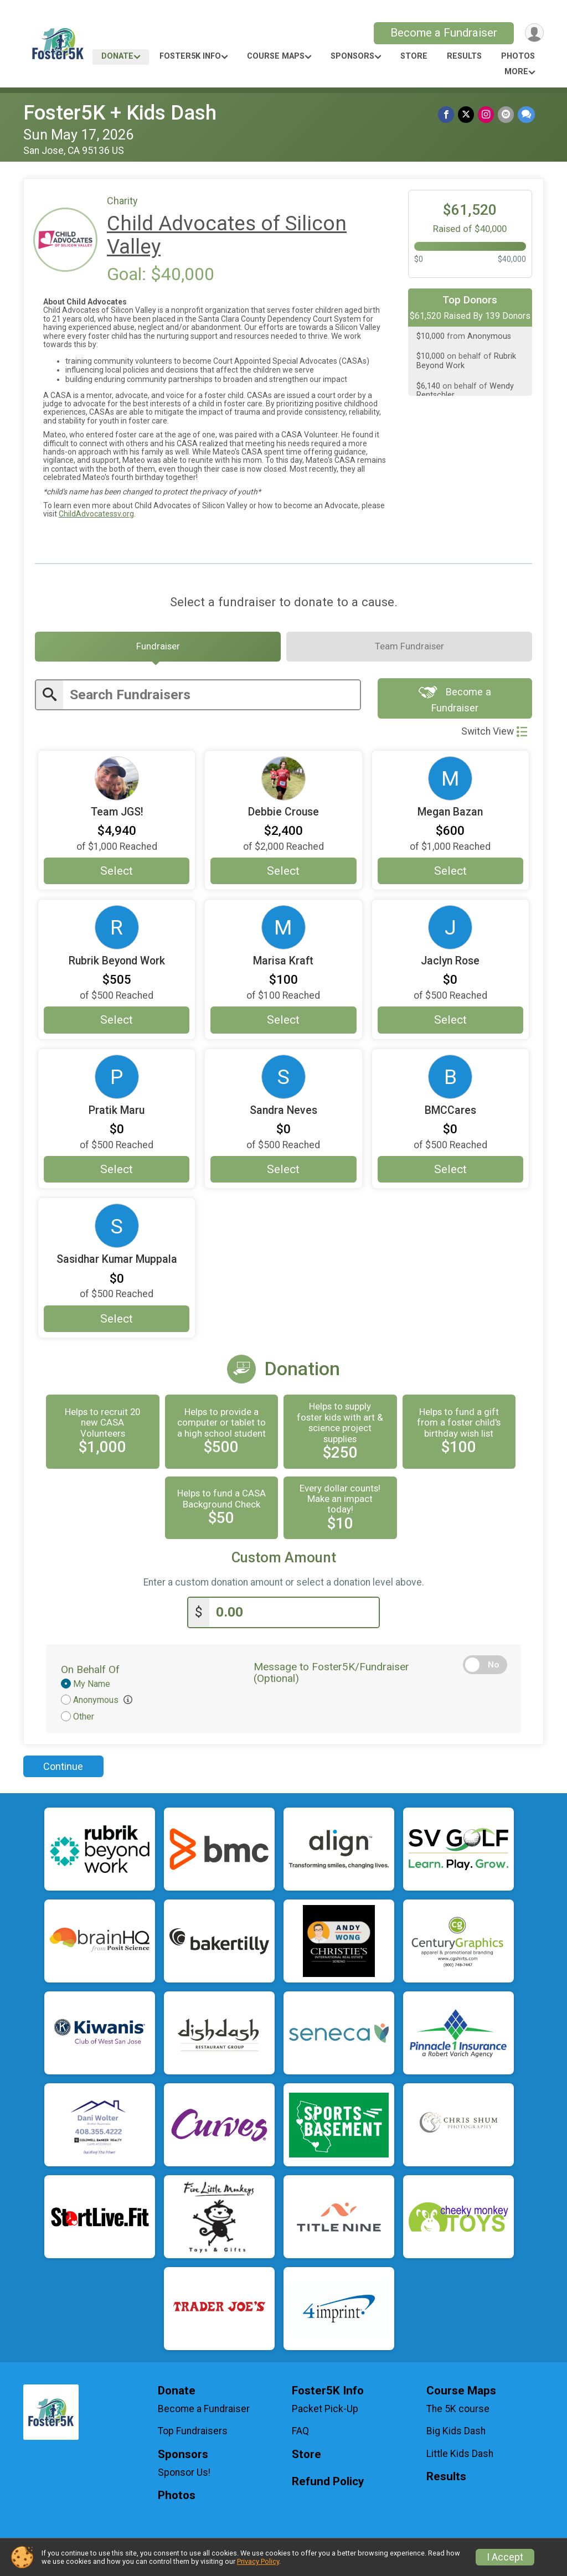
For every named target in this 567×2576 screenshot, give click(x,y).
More (516, 71)
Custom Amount (283, 1563)
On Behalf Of (90, 1673)
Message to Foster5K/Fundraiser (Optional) (331, 1675)
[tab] (158, 649)
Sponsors (352, 56)
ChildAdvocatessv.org (96, 513)
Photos (518, 56)
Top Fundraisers (193, 2434)
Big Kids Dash (456, 2434)
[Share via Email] (506, 115)
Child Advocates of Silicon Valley (227, 235)
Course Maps (276, 56)
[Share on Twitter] (468, 115)
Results (464, 56)
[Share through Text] (526, 115)
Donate (117, 56)
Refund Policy (328, 2485)
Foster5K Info (190, 56)
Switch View (494, 735)
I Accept (505, 2557)
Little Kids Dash (459, 2457)
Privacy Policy (258, 2561)
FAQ (300, 2434)
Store (413, 56)
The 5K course (457, 2412)
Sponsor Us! (184, 2475)
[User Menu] (533, 33)
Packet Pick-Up (325, 2412)
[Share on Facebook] (448, 115)
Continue (63, 1769)
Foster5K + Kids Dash (120, 113)
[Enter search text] (211, 698)
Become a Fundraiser (442, 32)
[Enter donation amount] (294, 1615)
